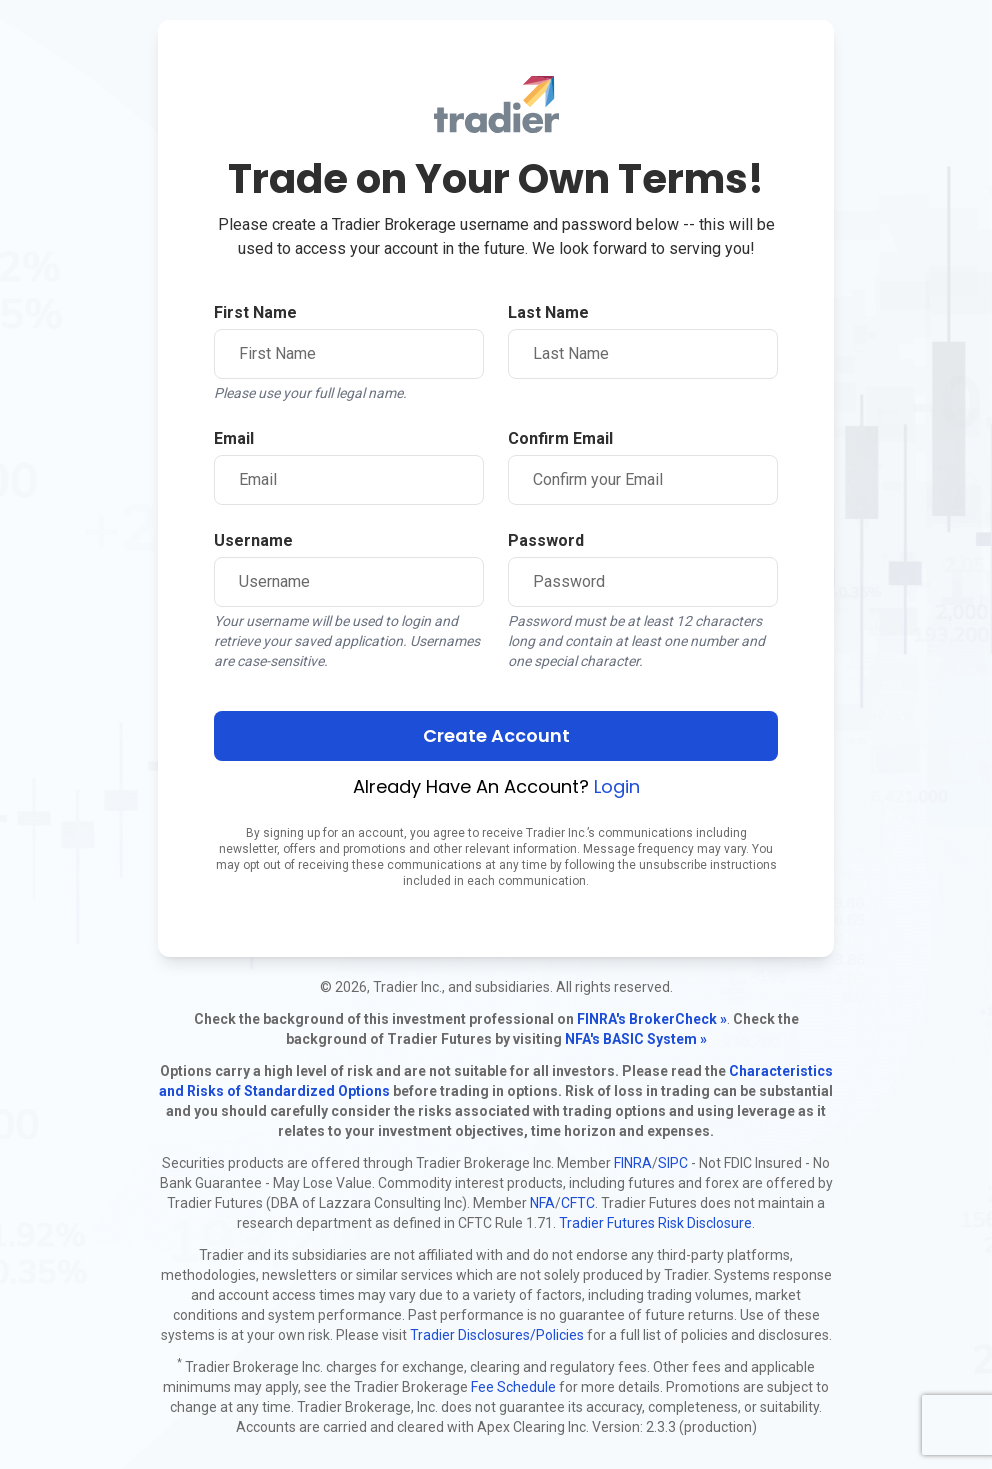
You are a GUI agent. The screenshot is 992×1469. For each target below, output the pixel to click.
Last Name (548, 312)
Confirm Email (560, 438)
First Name (255, 312)
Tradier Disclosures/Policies (497, 1335)
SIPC (673, 1163)
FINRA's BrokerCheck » (652, 1019)
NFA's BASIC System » (636, 1039)
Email (234, 438)
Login (617, 786)
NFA (542, 1203)
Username (253, 540)
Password (546, 540)
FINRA (633, 1163)
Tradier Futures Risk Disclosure (655, 1223)
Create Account (496, 735)
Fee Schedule (513, 1387)
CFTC (578, 1203)
